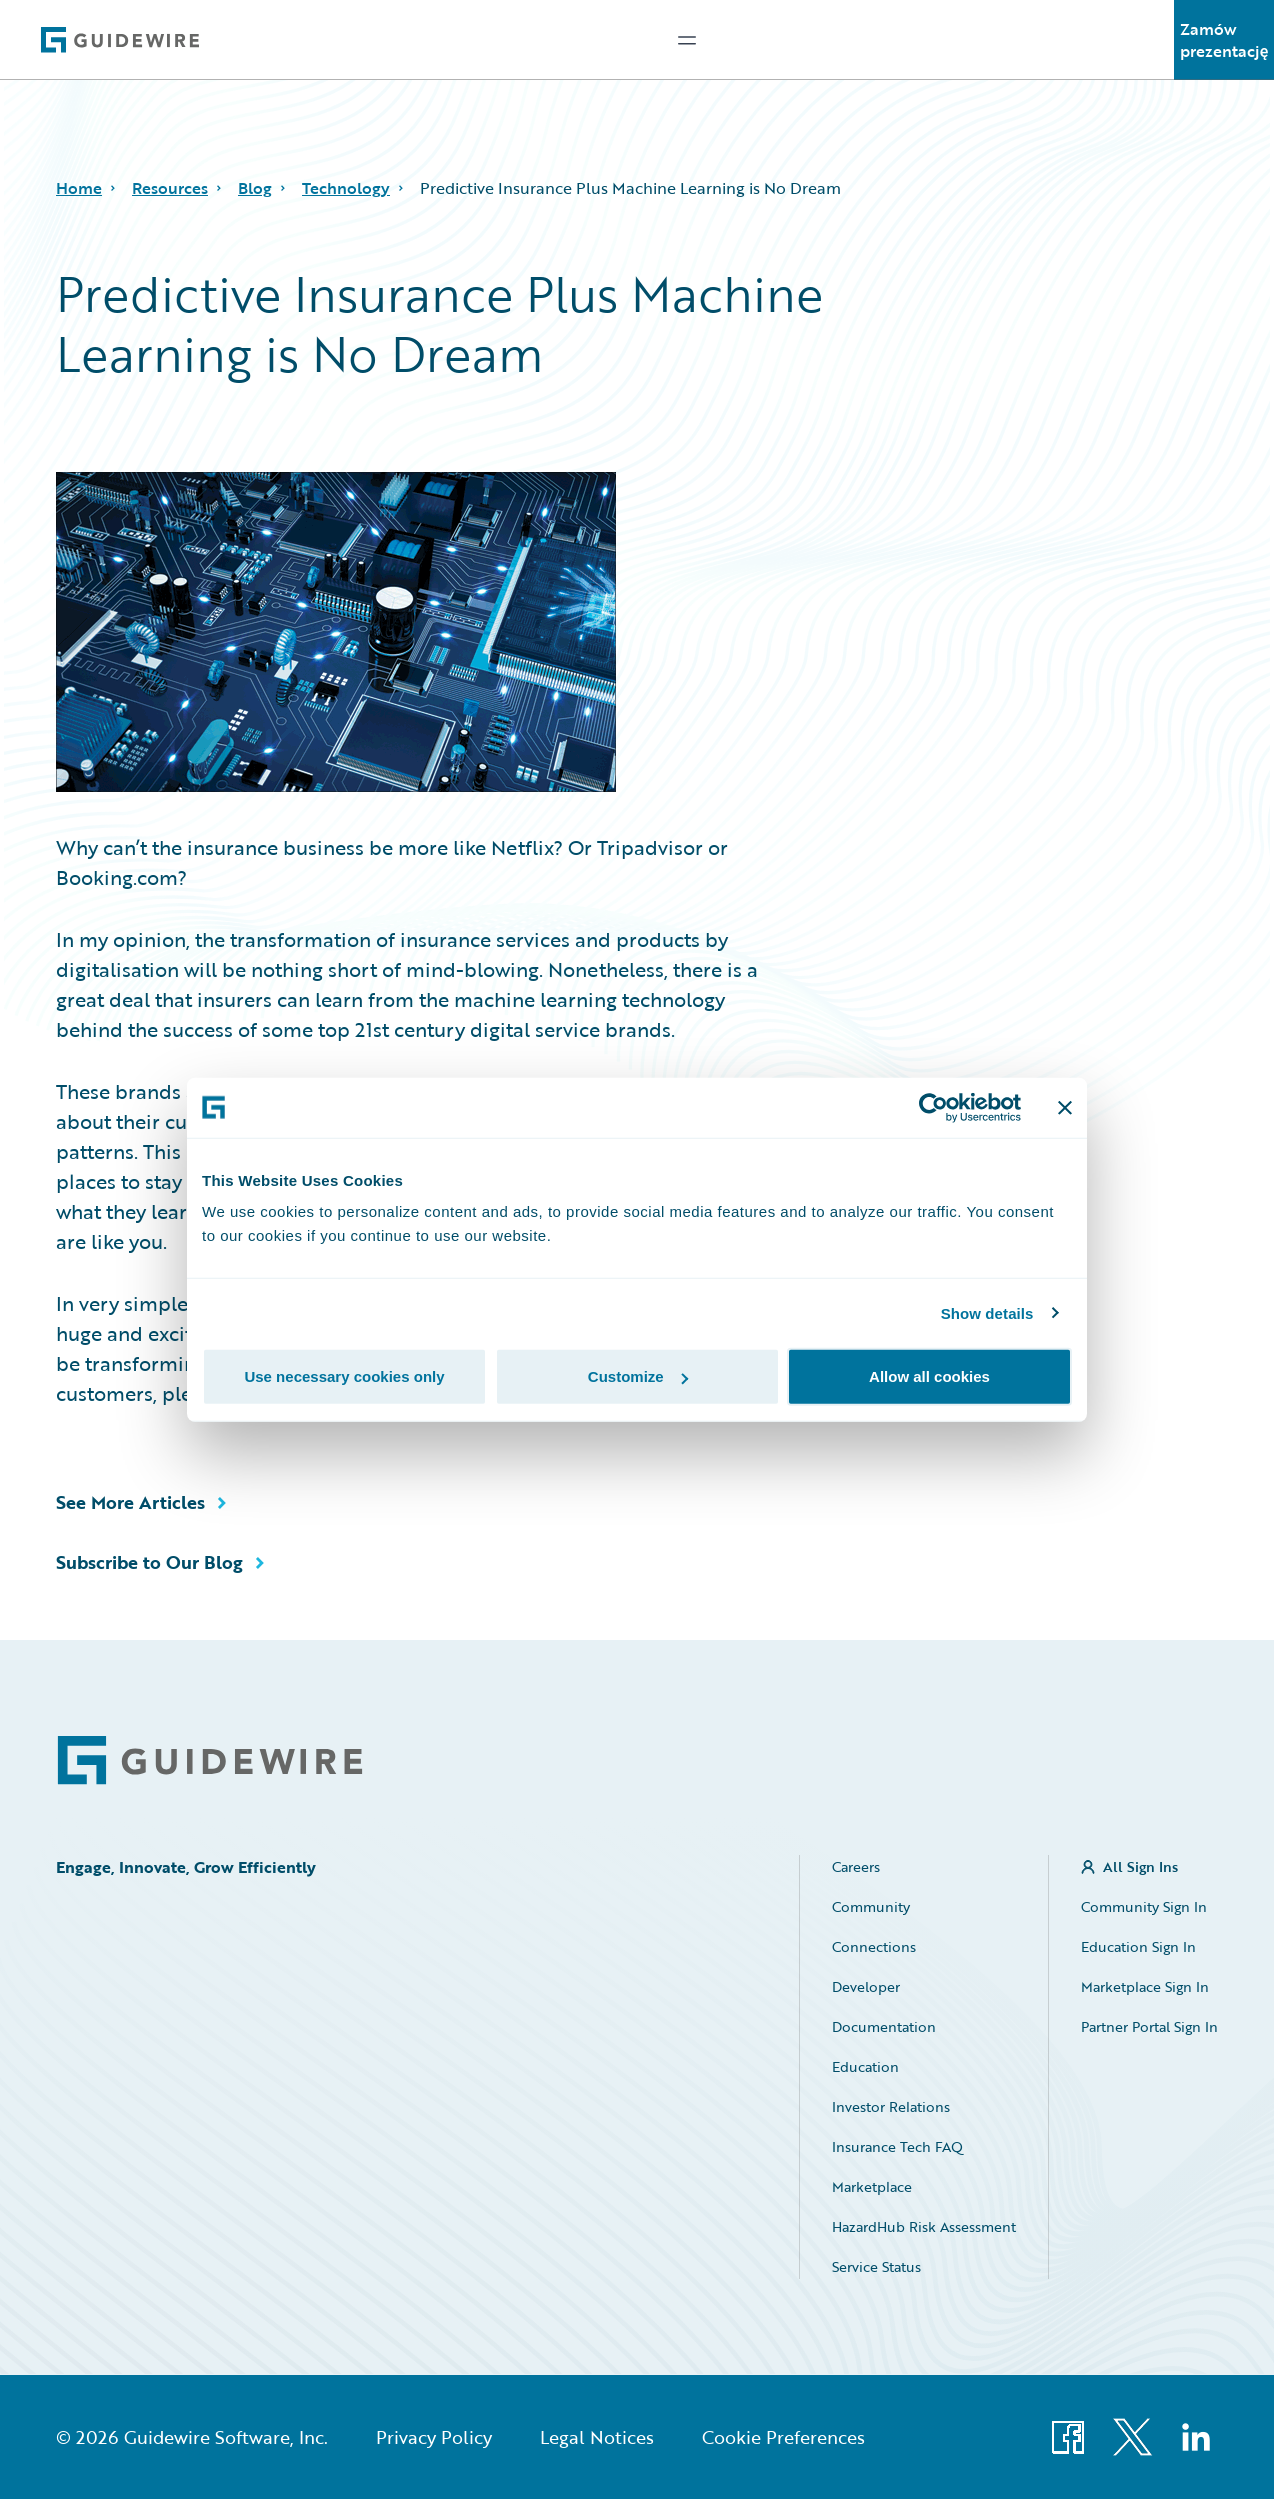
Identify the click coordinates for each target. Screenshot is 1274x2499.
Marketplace (872, 2186)
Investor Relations (891, 2106)
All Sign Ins (1140, 1866)
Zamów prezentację (1224, 40)
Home (79, 188)
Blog (255, 188)
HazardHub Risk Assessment (924, 2226)
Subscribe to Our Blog (149, 1562)
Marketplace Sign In (1145, 1986)
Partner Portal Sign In (1149, 2026)
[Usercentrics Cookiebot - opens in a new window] (933, 1107)
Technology (346, 188)
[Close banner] (1065, 1107)
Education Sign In (1138, 1946)
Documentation (884, 2026)
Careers (856, 1866)
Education (865, 2066)
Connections (874, 1946)
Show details (987, 1312)
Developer (866, 1986)
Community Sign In (1144, 1906)
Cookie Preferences (783, 2437)
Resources (170, 188)
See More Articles (130, 1502)
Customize (638, 1376)
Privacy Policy (434, 2437)
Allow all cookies (929, 1376)
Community (871, 1906)
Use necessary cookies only (344, 1376)
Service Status (876, 2266)
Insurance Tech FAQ (897, 2146)
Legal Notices (597, 2437)
